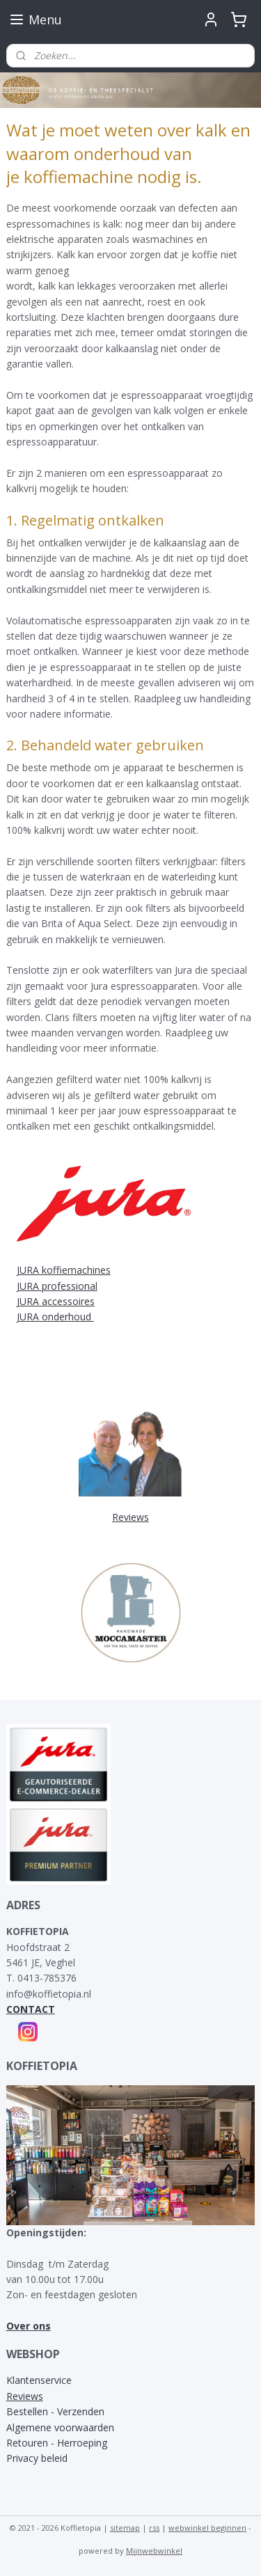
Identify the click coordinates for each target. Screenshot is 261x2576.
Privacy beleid (37, 2458)
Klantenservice (39, 2380)
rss (154, 2527)
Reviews (24, 2396)
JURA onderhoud (55, 1316)
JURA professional (57, 1286)
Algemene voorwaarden (60, 2427)
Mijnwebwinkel (154, 2550)
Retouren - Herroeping (56, 2442)
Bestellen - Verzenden (55, 2411)
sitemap (125, 2527)
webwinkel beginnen (207, 2527)
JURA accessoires (56, 1301)
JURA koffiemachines (64, 1270)
